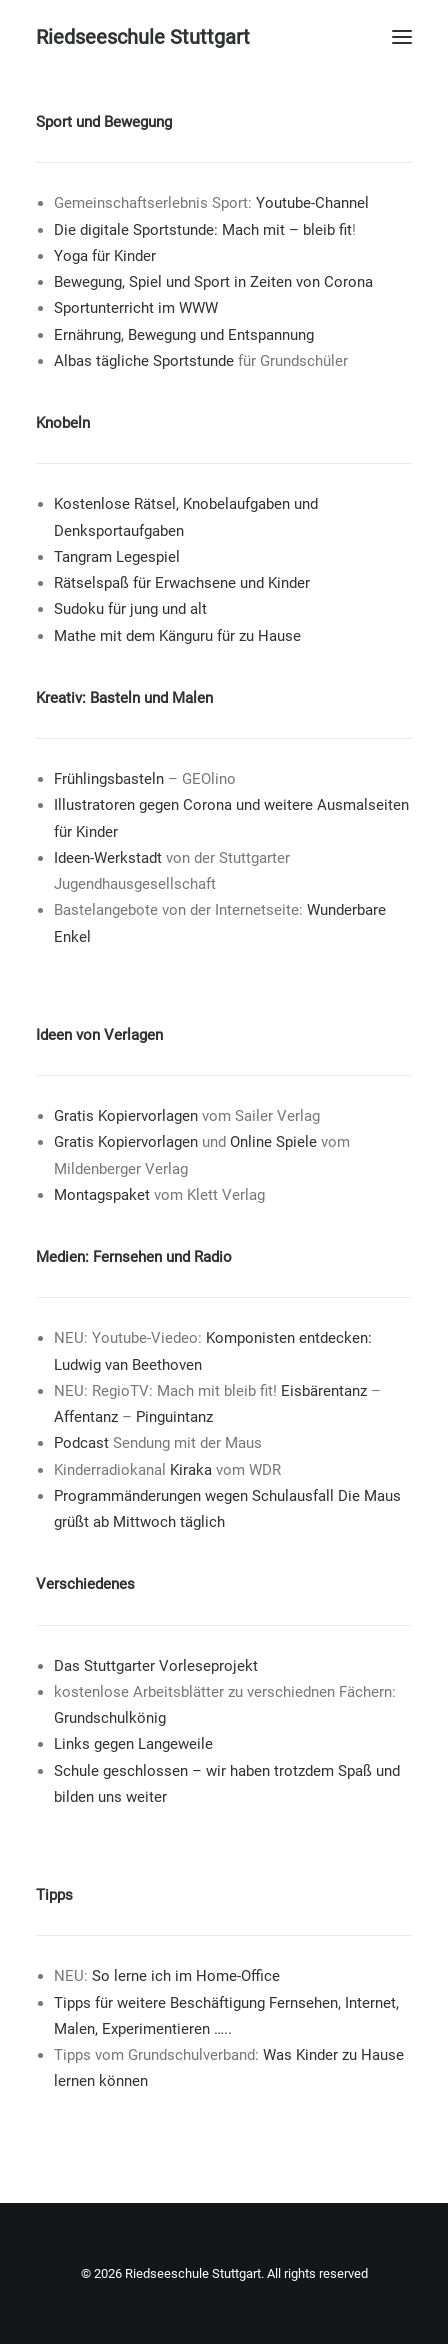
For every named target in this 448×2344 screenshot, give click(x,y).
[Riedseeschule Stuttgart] (143, 37)
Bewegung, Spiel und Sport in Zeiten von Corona (213, 282)
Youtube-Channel (312, 203)
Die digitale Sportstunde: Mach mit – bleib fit (203, 230)
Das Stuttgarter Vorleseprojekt (156, 1666)
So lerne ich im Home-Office (186, 1976)
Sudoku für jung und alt (130, 609)
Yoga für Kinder (105, 256)
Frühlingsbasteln (109, 779)
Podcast (81, 1443)
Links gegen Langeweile (133, 1744)
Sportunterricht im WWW (136, 308)
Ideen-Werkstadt (108, 858)
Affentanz (86, 1417)
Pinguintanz (174, 1417)
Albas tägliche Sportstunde (144, 361)
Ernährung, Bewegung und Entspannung (184, 335)
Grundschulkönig (110, 1718)
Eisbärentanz (324, 1391)
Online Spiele (273, 1142)
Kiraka (191, 1470)
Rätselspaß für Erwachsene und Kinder (182, 583)
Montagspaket (102, 1195)
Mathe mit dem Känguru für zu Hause (177, 636)
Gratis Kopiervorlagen (126, 1116)
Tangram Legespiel (117, 557)
